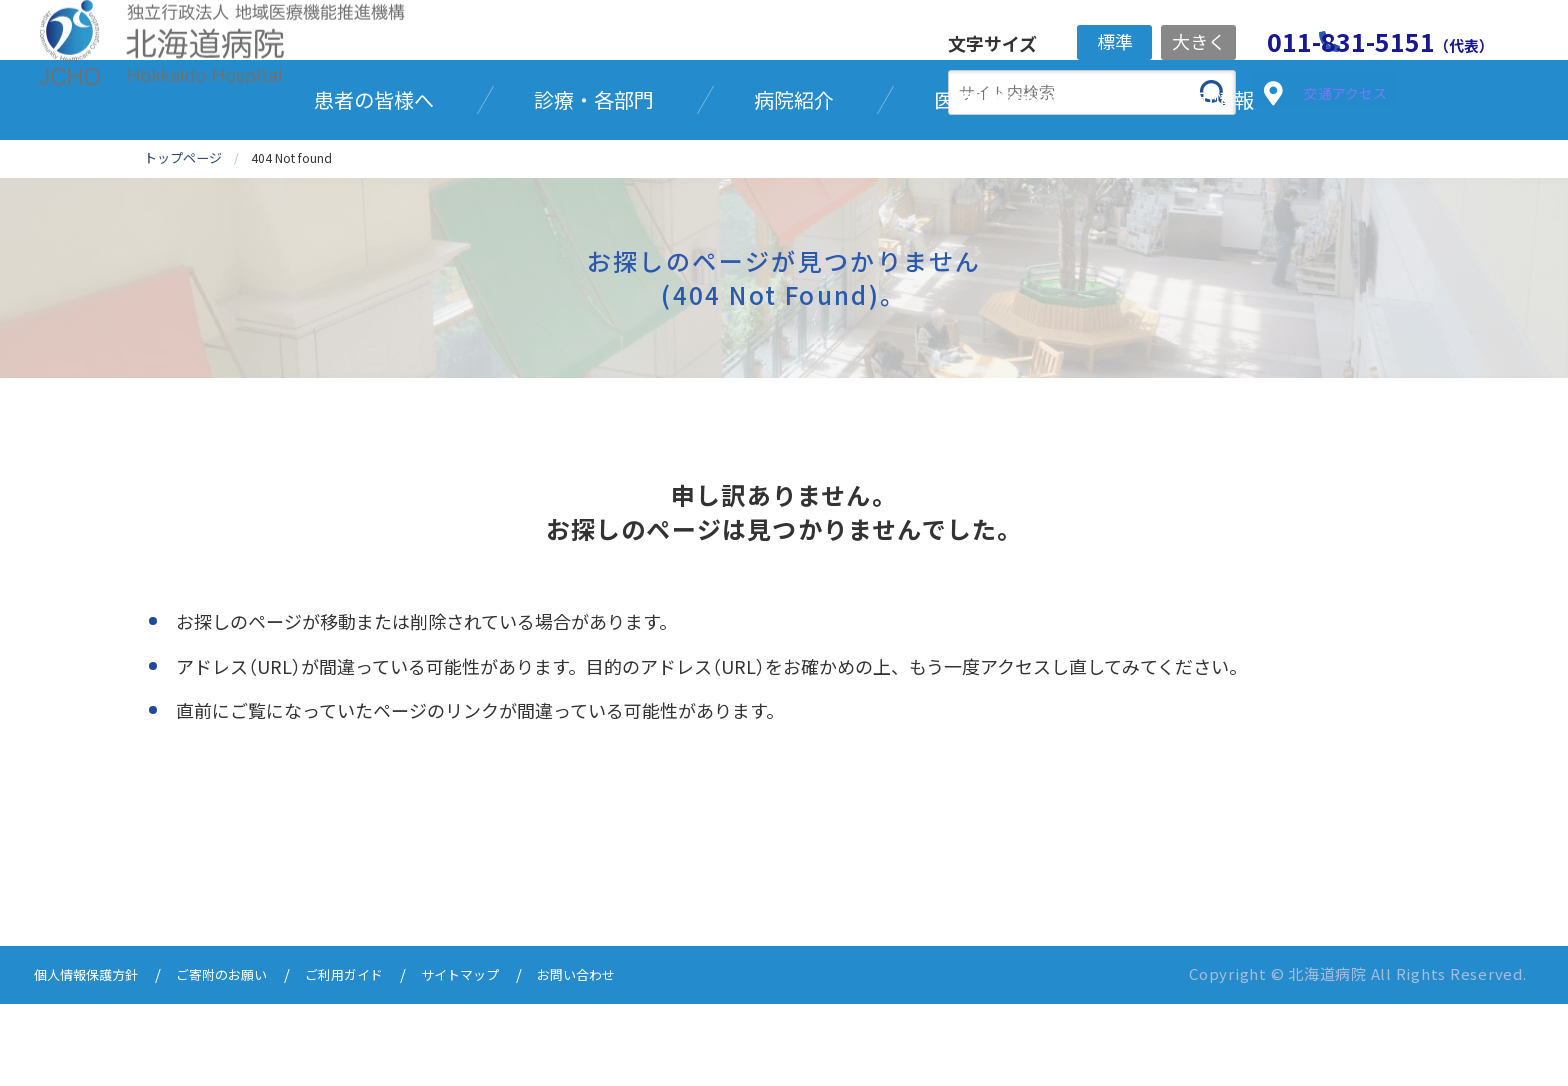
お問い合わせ (636, 1058)
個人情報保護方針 (94, 1058)
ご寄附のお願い (244, 1058)
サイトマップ (508, 1058)
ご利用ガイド (380, 1058)
